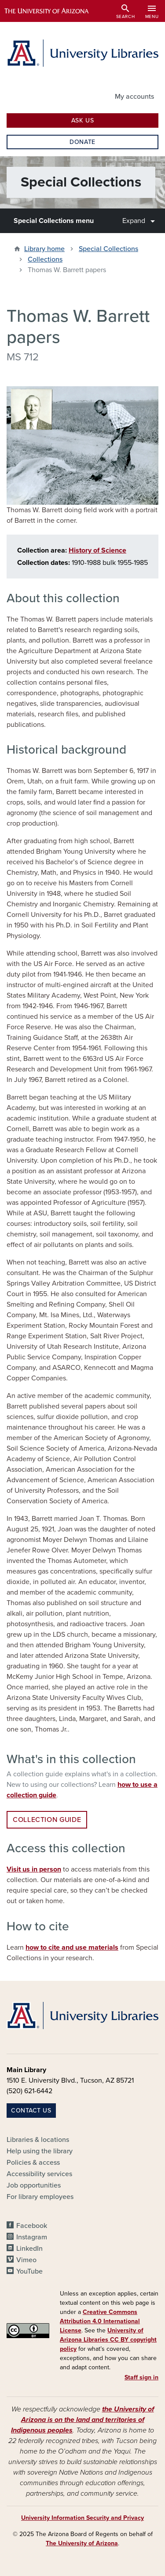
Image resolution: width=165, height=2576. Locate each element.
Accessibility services (39, 2174)
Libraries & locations (38, 2139)
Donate (82, 142)
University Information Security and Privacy (82, 2518)
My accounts (134, 96)
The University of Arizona (82, 2543)
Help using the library (40, 2151)
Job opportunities (34, 2185)
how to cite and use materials (72, 1947)
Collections (45, 259)
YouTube (29, 2271)
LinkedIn (29, 2248)
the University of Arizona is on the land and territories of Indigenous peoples (82, 2420)
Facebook (31, 2225)
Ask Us (82, 120)
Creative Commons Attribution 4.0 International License (100, 2321)
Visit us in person (34, 1869)
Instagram (31, 2237)
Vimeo (26, 2260)
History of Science (97, 550)
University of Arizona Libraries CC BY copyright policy (108, 2340)
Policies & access (33, 2162)
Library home (44, 248)
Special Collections (108, 248)
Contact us (31, 2110)
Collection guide (47, 1819)
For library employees (40, 2196)
